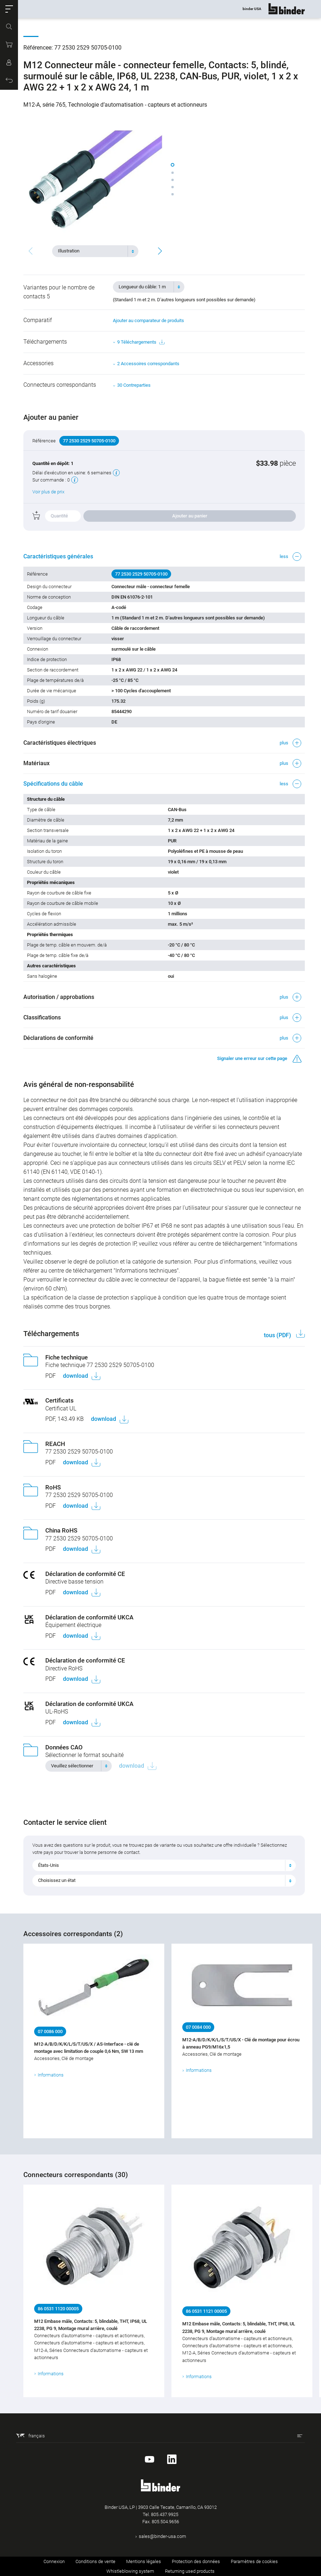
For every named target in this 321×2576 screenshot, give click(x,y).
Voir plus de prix (48, 491)
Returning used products (190, 2571)
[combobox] (95, 251)
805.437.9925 (164, 2514)
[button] (9, 9)
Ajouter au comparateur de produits (148, 320)
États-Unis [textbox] (48, 1865)
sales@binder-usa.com (162, 2536)
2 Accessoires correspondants (148, 363)
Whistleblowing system (130, 2571)
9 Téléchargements (140, 342)
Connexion (54, 2561)
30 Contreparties (134, 385)
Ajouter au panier (189, 516)
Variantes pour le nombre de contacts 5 (59, 292)
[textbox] (92, 251)
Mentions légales (143, 2561)
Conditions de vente (95, 2561)
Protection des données (196, 2561)
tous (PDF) (278, 1335)
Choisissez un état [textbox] (56, 1880)
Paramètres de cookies (254, 2561)
